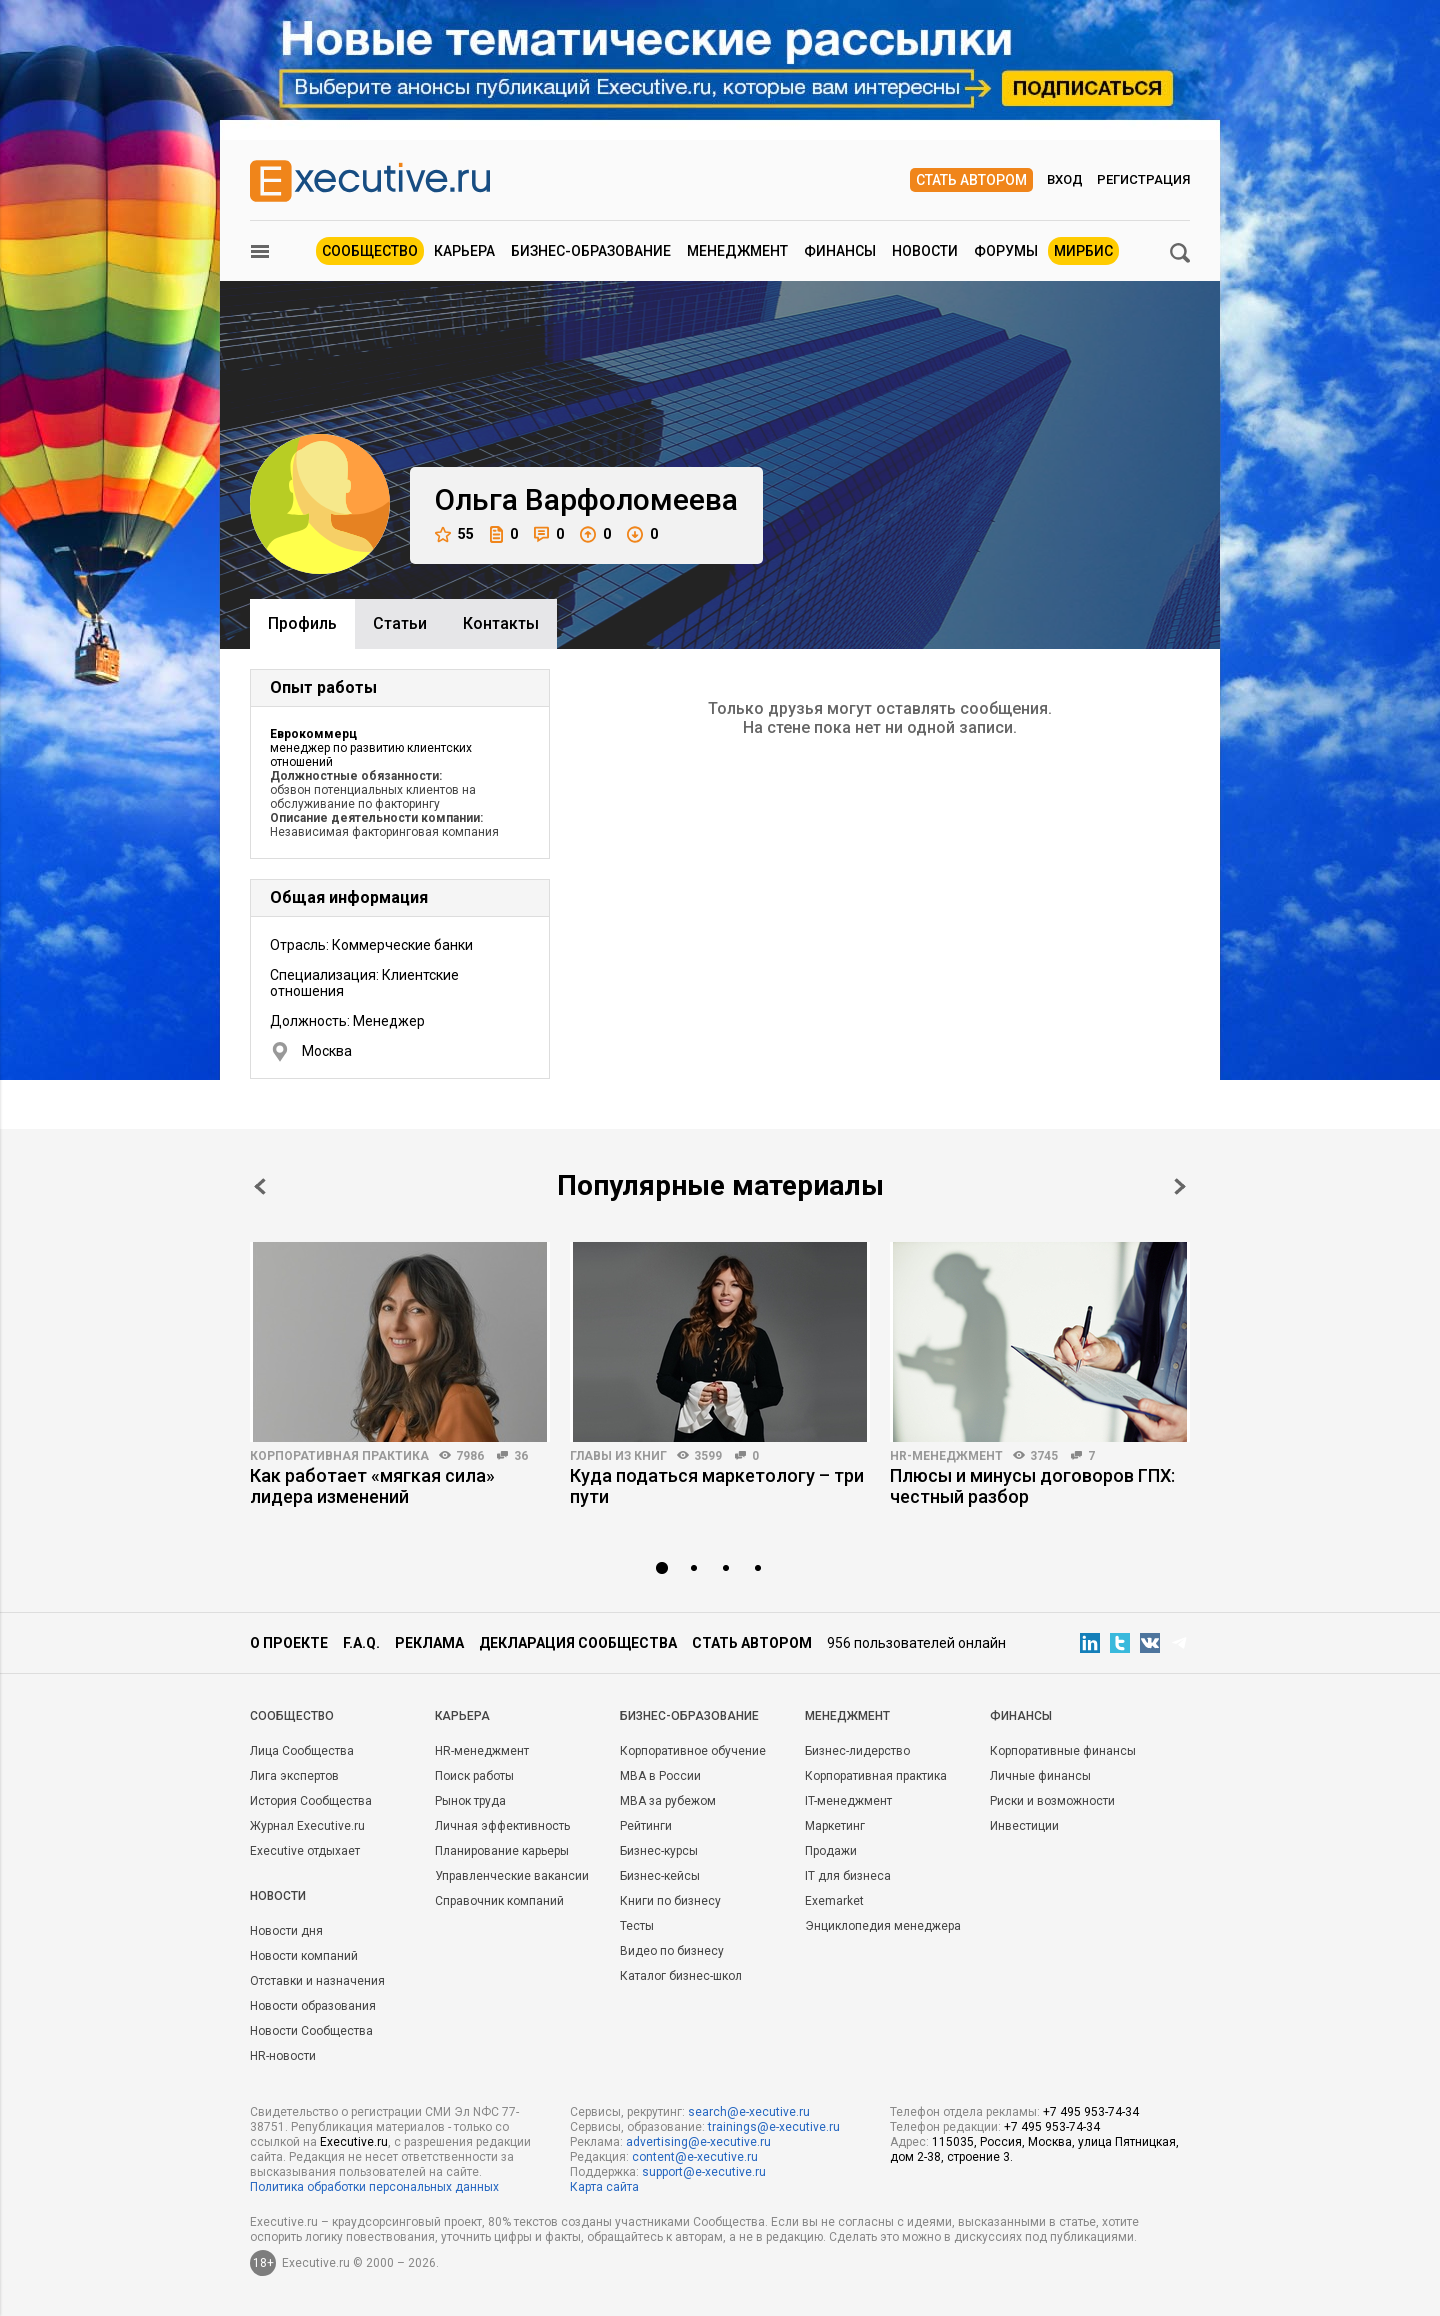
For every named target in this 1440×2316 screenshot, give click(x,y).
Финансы (840, 251)
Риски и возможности (1052, 1801)
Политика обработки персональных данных (374, 2187)
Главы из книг (618, 1456)
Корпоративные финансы (1063, 1751)
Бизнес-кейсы (660, 1876)
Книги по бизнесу (670, 1901)
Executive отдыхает (305, 1851)
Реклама (429, 1643)
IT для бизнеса (848, 1876)
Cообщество (292, 1716)
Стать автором (971, 180)
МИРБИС (1083, 251)
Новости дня (286, 1931)
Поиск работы (474, 1776)
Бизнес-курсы (659, 1851)
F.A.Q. (361, 1643)
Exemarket (834, 1901)
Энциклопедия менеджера (883, 1926)
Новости (925, 251)
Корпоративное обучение (693, 1751)
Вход (1065, 179)
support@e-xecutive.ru (704, 2172)
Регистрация (1143, 179)
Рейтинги (646, 1826)
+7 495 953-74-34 (1091, 2112)
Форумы (1006, 251)
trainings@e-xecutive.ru (774, 2127)
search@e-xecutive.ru (749, 2112)
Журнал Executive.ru (307, 1826)
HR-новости (283, 2056)
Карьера (464, 251)
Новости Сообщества (311, 2031)
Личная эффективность (502, 1826)
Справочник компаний (499, 1901)
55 (454, 534)
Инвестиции (1024, 1826)
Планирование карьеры (502, 1851)
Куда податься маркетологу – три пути (717, 1486)
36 (521, 1456)
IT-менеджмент (848, 1801)
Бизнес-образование (591, 251)
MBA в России (660, 1776)
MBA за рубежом (668, 1801)
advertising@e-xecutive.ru (698, 2142)
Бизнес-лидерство (857, 1751)
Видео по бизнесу (672, 1951)
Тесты (637, 1926)
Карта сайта (604, 2187)
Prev (260, 1186)
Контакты (501, 623)
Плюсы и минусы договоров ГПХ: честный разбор (1032, 1486)
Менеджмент (737, 251)
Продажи (831, 1851)
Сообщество (370, 251)
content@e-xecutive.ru (695, 2157)
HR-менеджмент (946, 1456)
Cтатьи (400, 623)
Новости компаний (304, 1956)
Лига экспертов (294, 1776)
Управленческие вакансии (512, 1876)
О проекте (289, 1643)
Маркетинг (835, 1826)
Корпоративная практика (339, 1456)
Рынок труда (470, 1801)
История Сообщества (311, 1801)
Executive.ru (354, 2142)
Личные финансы (1040, 1776)
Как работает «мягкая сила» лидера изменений (372, 1486)
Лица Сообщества (302, 1751)
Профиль (302, 623)
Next (1180, 1186)
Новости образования (313, 2006)
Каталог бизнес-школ (681, 1976)
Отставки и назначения (317, 1981)
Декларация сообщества (578, 1643)
